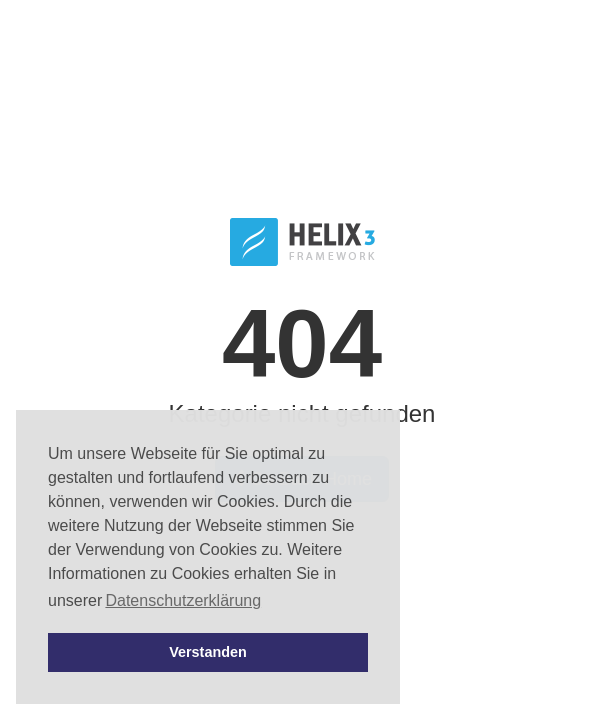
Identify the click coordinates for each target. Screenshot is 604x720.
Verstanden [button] (208, 652)
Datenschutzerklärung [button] (183, 600)
